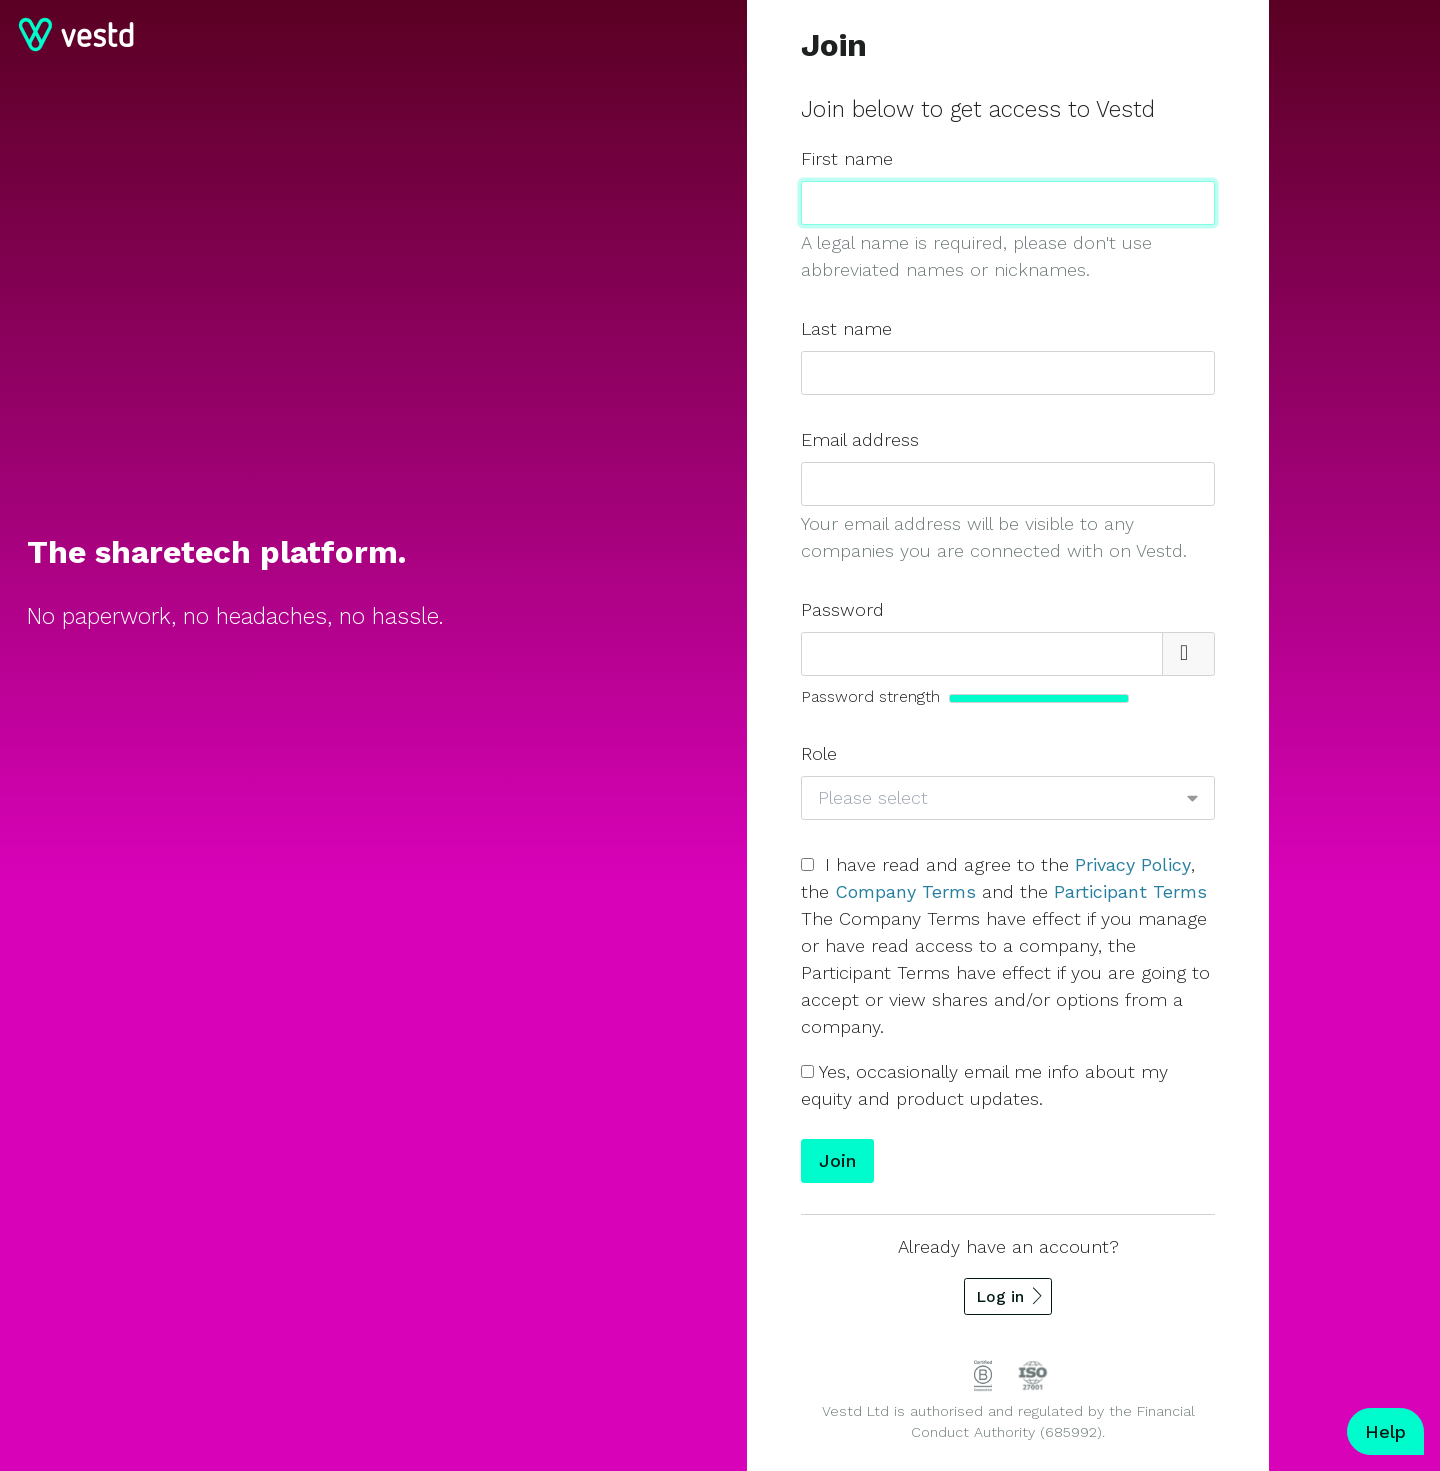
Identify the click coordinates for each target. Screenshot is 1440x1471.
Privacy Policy (1133, 864)
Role (819, 753)
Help (1385, 1431)
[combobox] (999, 798)
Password (842, 609)
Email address (860, 439)
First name (847, 158)
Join (837, 1160)
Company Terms (905, 891)
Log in (1000, 1296)
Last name (846, 328)
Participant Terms (1130, 891)
